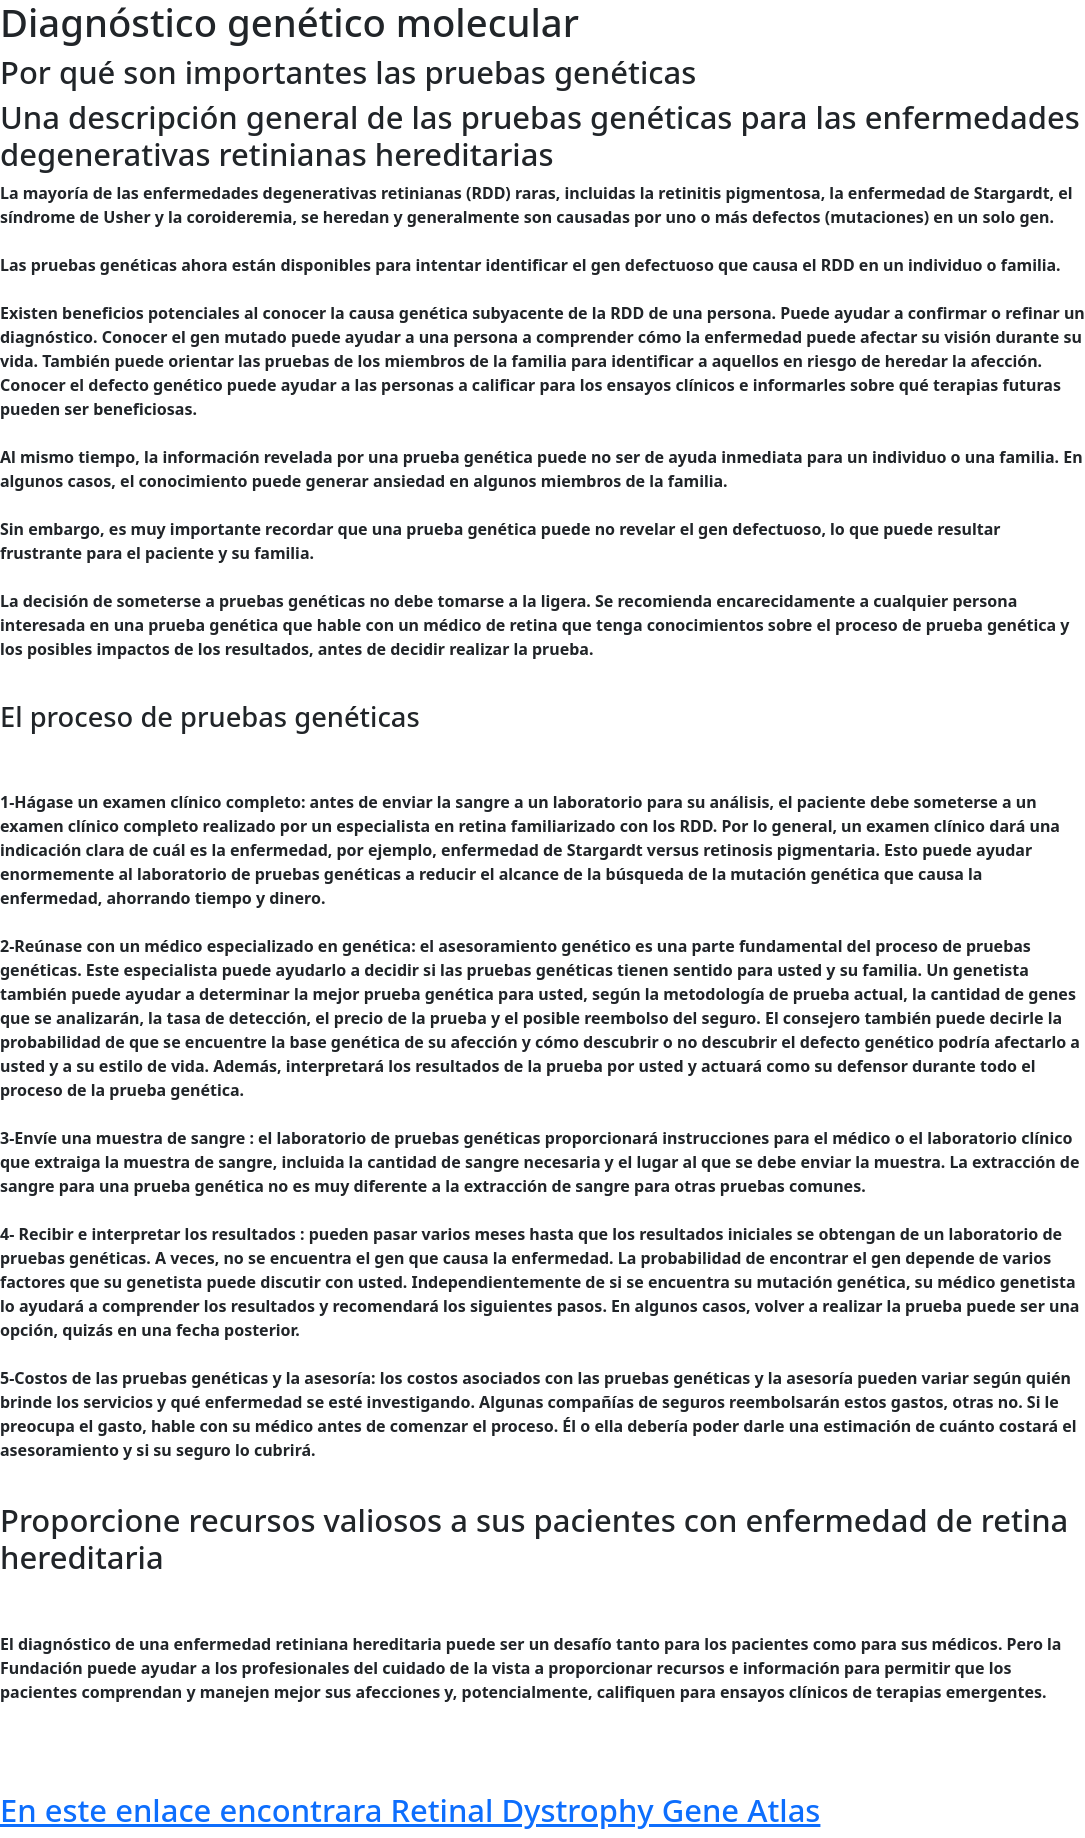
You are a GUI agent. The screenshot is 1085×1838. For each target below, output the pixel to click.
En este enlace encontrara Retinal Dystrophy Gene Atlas (410, 1810)
